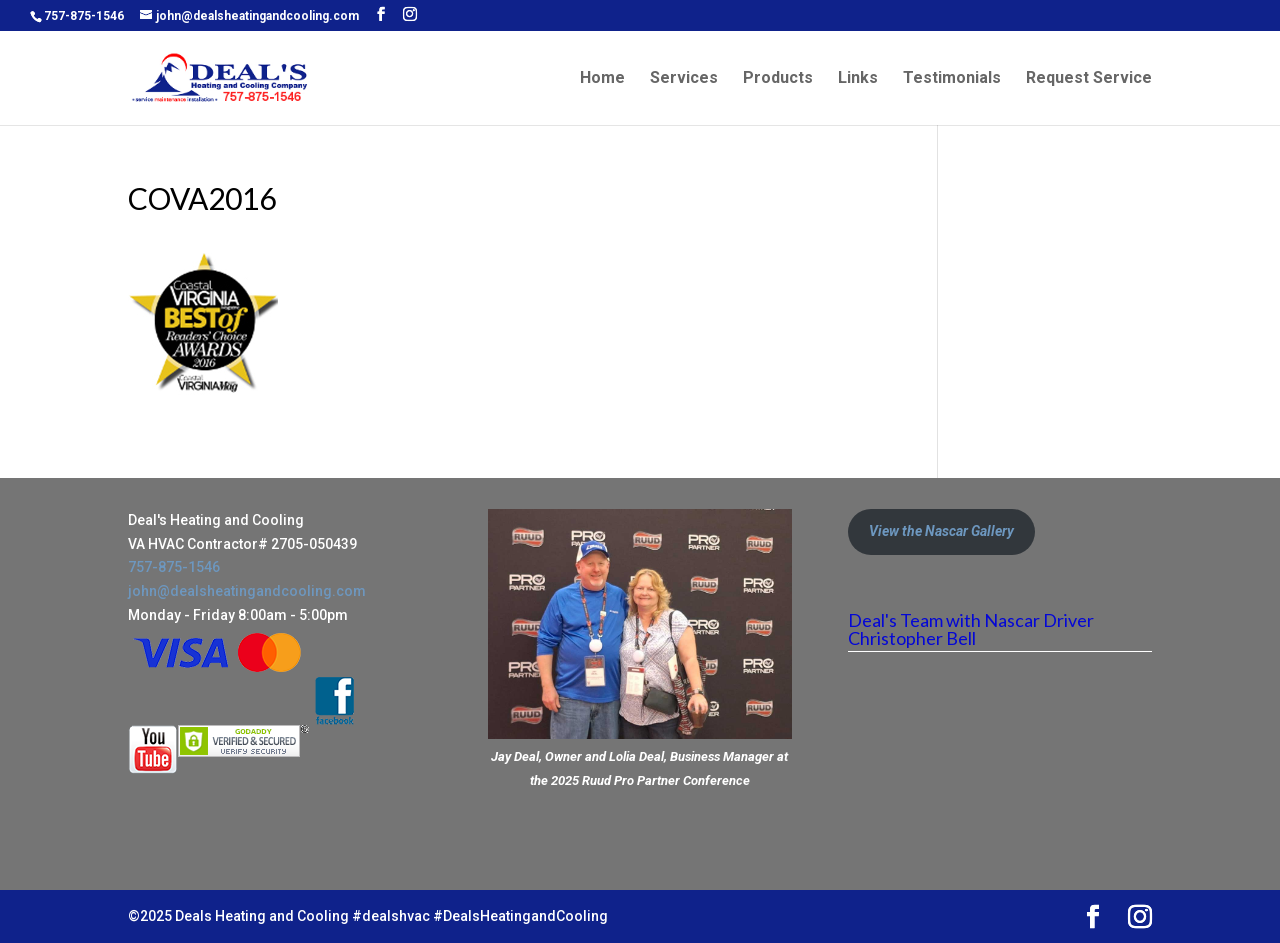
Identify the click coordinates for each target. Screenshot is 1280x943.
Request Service (1089, 79)
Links (858, 79)
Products (778, 79)
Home (602, 79)
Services (684, 79)
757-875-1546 (84, 16)
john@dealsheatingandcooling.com (247, 591)
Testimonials (952, 79)
